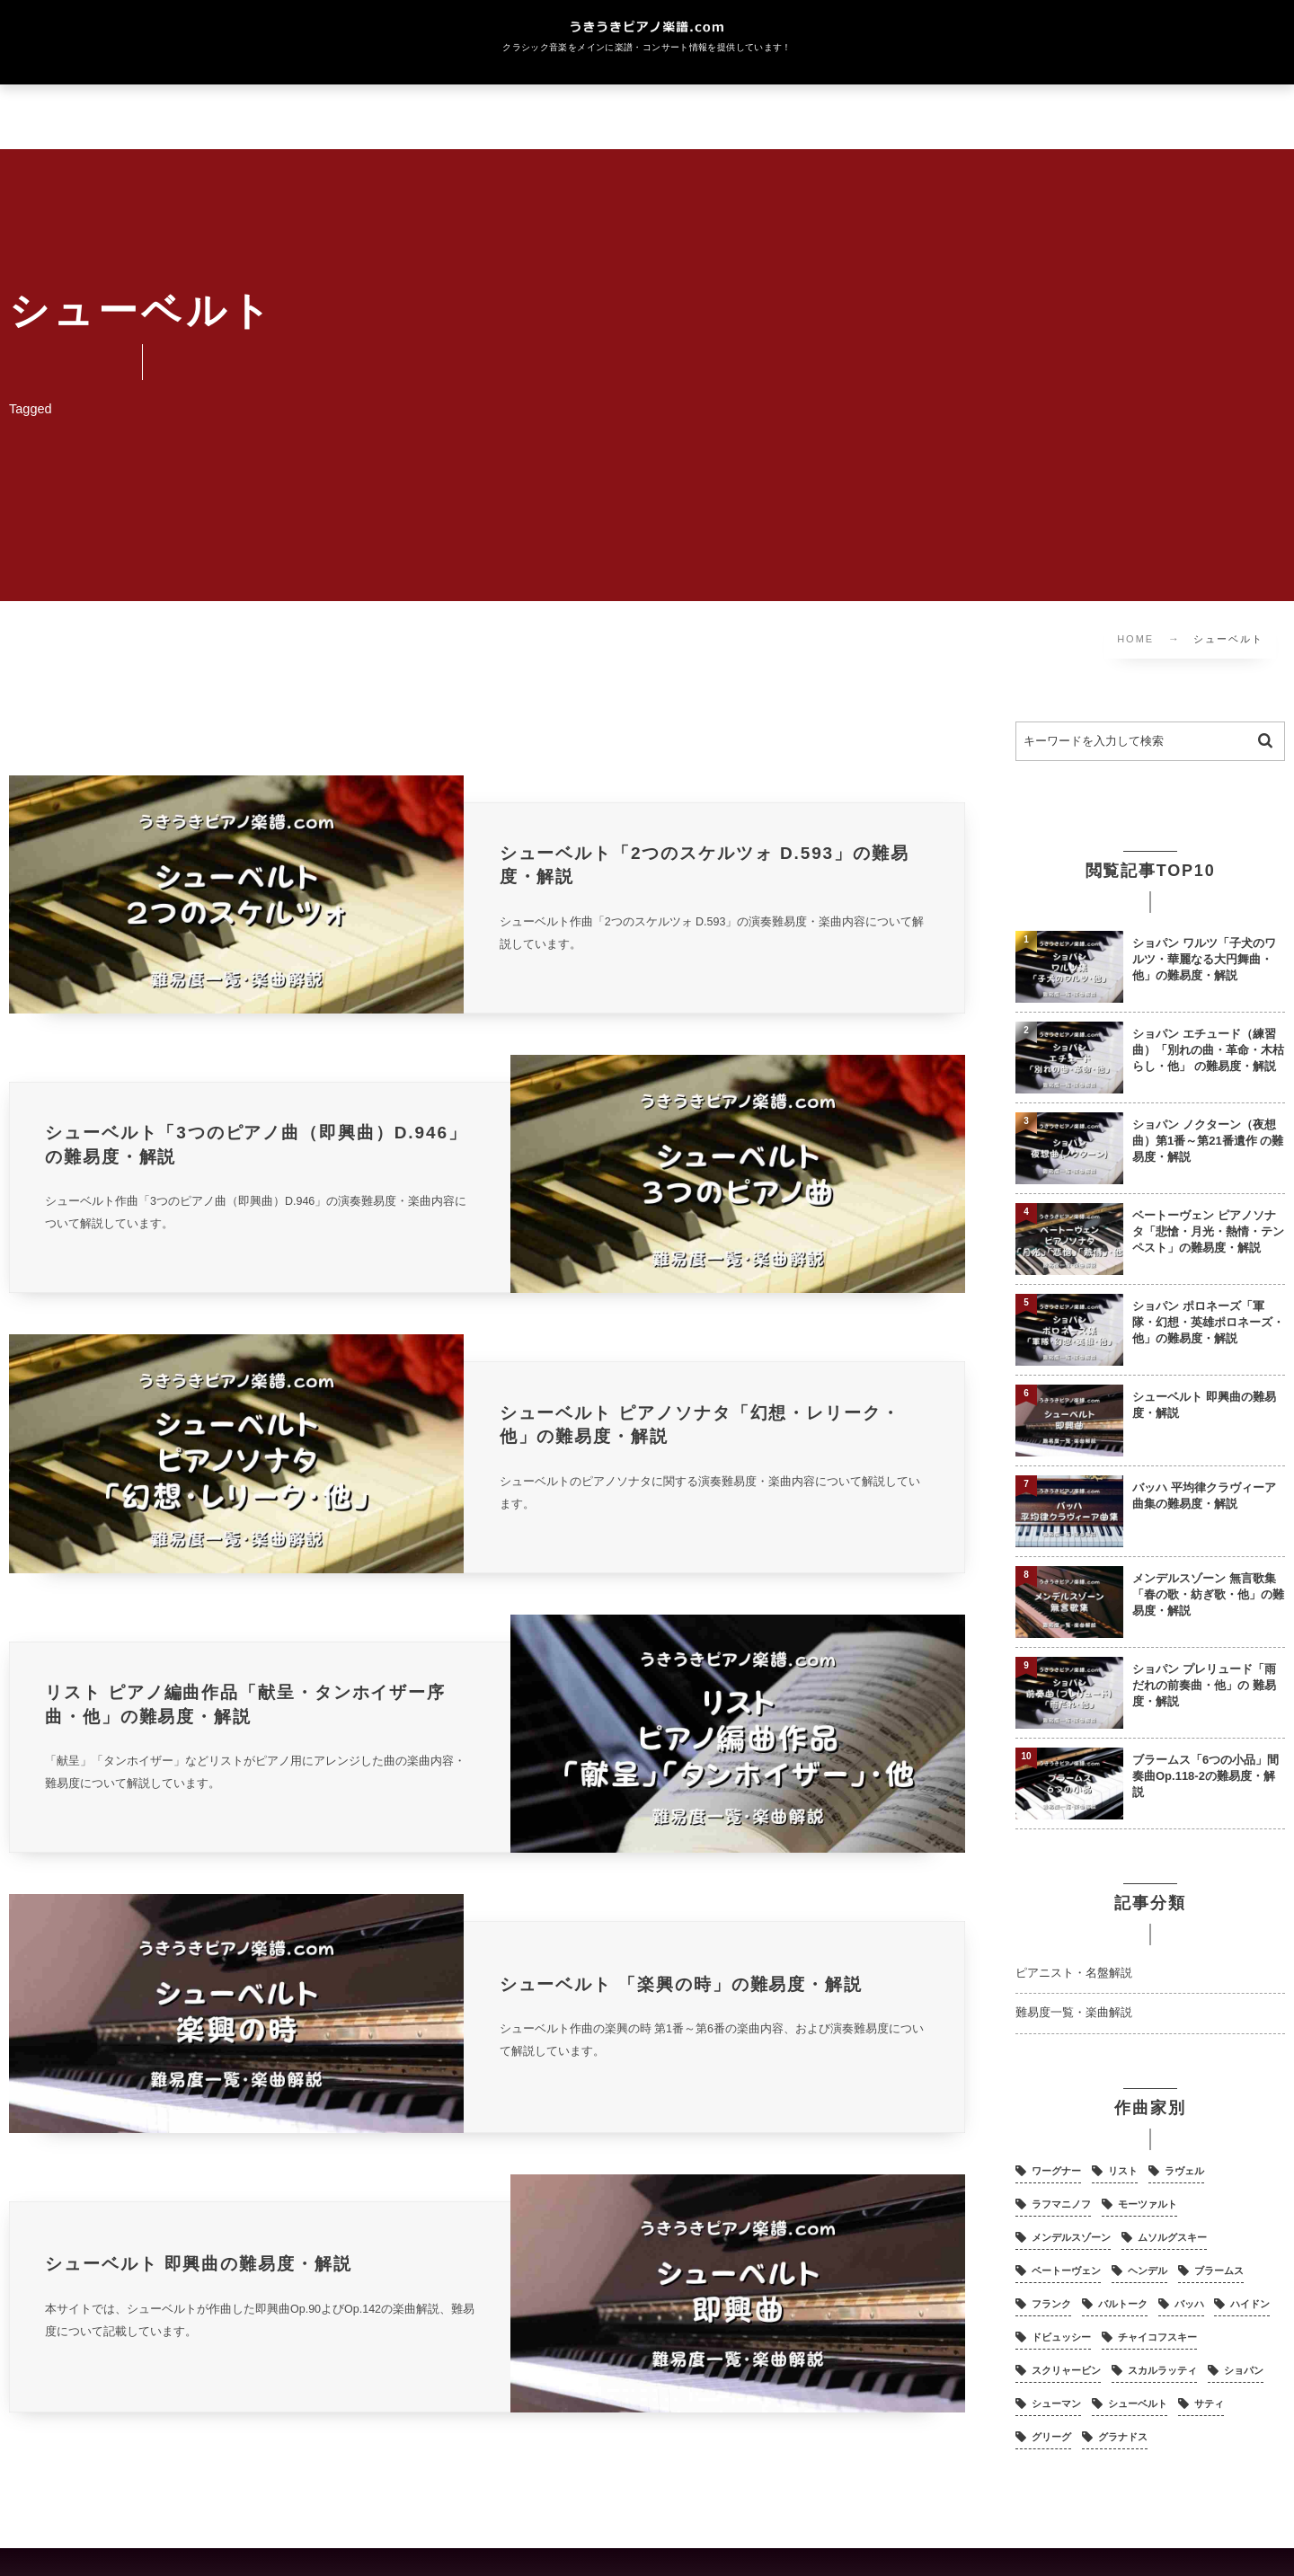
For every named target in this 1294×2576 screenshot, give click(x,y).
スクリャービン (1066, 2370)
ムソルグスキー (1172, 2237)
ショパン (1243, 2370)
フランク (1051, 2303)
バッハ (1189, 2303)
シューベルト (1137, 2403)
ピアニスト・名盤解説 (1073, 1973)
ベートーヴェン (1066, 2270)
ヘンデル (1147, 2270)
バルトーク (1123, 2303)
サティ (1209, 2403)
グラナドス (1123, 2436)
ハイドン (1250, 2303)
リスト (1123, 2170)
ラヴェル (1184, 2170)
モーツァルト (1147, 2204)
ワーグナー (1056, 2170)
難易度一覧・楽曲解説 (1073, 2012)
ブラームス (1219, 2270)
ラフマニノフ (1061, 2204)
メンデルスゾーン (1071, 2237)
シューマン (1056, 2403)
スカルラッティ (1162, 2370)
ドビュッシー (1061, 2337)
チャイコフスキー (1157, 2337)
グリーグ (1051, 2436)
